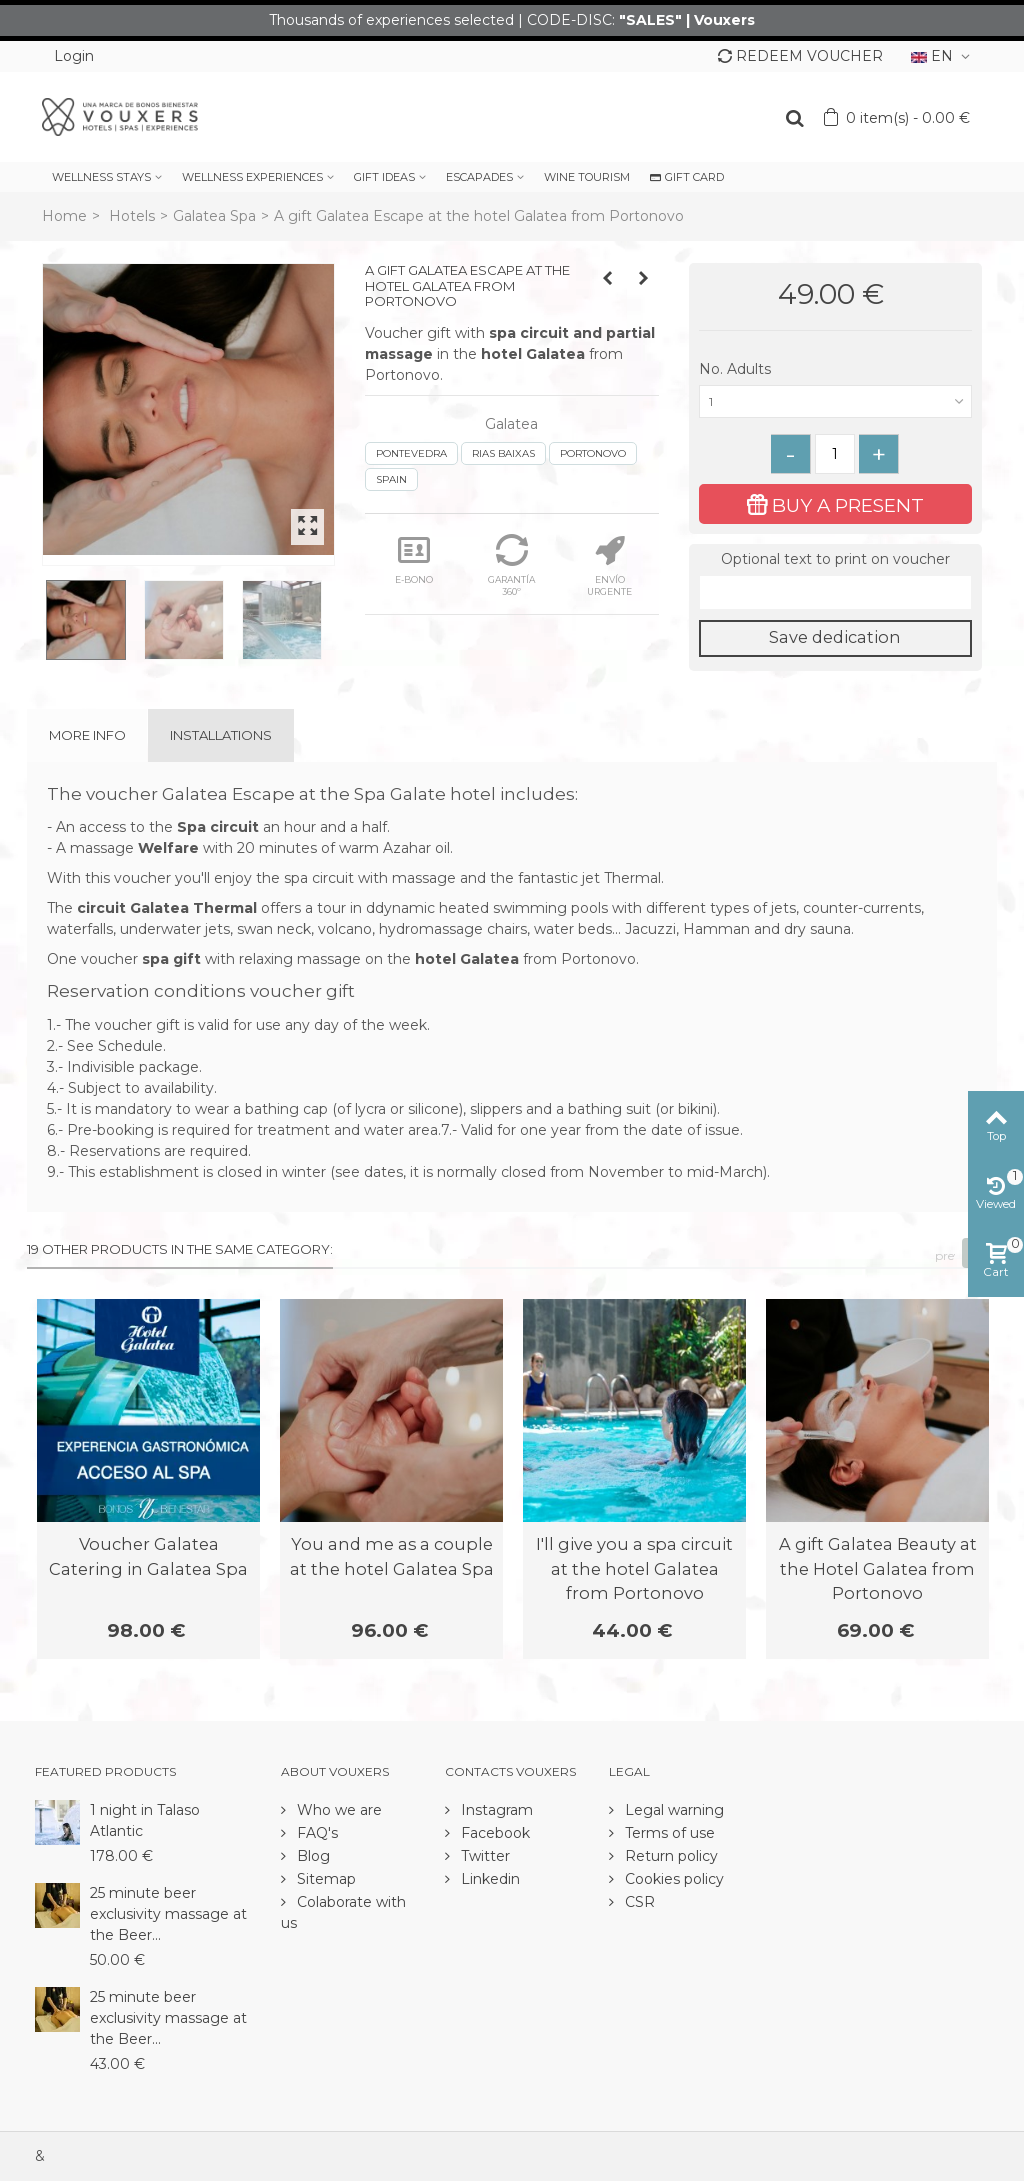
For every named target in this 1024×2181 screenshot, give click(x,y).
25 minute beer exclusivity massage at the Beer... (168, 1914)
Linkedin (488, 1879)
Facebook (493, 1833)
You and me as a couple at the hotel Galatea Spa (392, 1556)
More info (87, 735)
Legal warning (672, 1810)
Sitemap (324, 1879)
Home (64, 216)
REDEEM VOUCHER (800, 56)
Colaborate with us (343, 1912)
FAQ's (315, 1833)
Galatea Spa (214, 216)
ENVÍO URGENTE (609, 565)
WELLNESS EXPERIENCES (252, 177)
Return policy (669, 1856)
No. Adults (737, 369)
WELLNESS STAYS (101, 177)
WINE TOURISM (587, 177)
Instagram (495, 1810)
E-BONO (414, 559)
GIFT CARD (687, 177)
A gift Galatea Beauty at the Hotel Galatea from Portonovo (878, 1568)
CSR (638, 1902)
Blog (311, 1856)
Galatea (511, 424)
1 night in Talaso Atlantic (145, 1820)
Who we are (337, 1810)
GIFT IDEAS (384, 177)
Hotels (132, 216)
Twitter (483, 1856)
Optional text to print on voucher (835, 559)
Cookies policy (672, 1879)
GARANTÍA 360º (511, 565)
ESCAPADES (479, 177)
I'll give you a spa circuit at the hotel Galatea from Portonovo (634, 1568)
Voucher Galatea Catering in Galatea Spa (148, 1556)
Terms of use (668, 1833)
